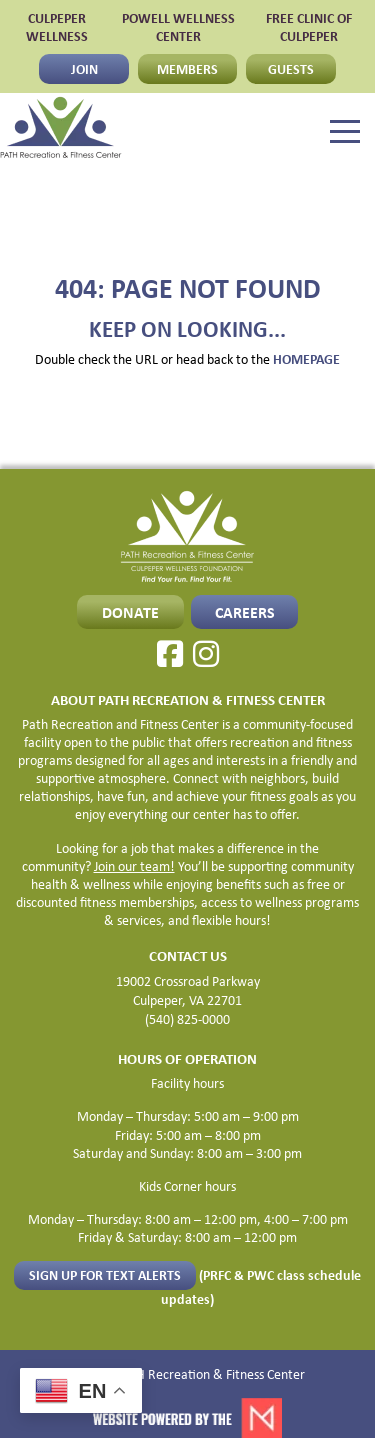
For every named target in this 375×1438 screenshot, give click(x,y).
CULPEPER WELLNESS (57, 26)
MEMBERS (187, 68)
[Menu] (345, 132)
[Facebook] (170, 654)
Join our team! (134, 866)
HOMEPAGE (306, 358)
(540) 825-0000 (187, 1019)
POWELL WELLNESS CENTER (178, 26)
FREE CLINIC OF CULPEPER (309, 26)
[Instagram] (206, 654)
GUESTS (291, 68)
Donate (130, 612)
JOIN (84, 68)
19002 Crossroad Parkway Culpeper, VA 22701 (188, 990)
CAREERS (245, 612)
